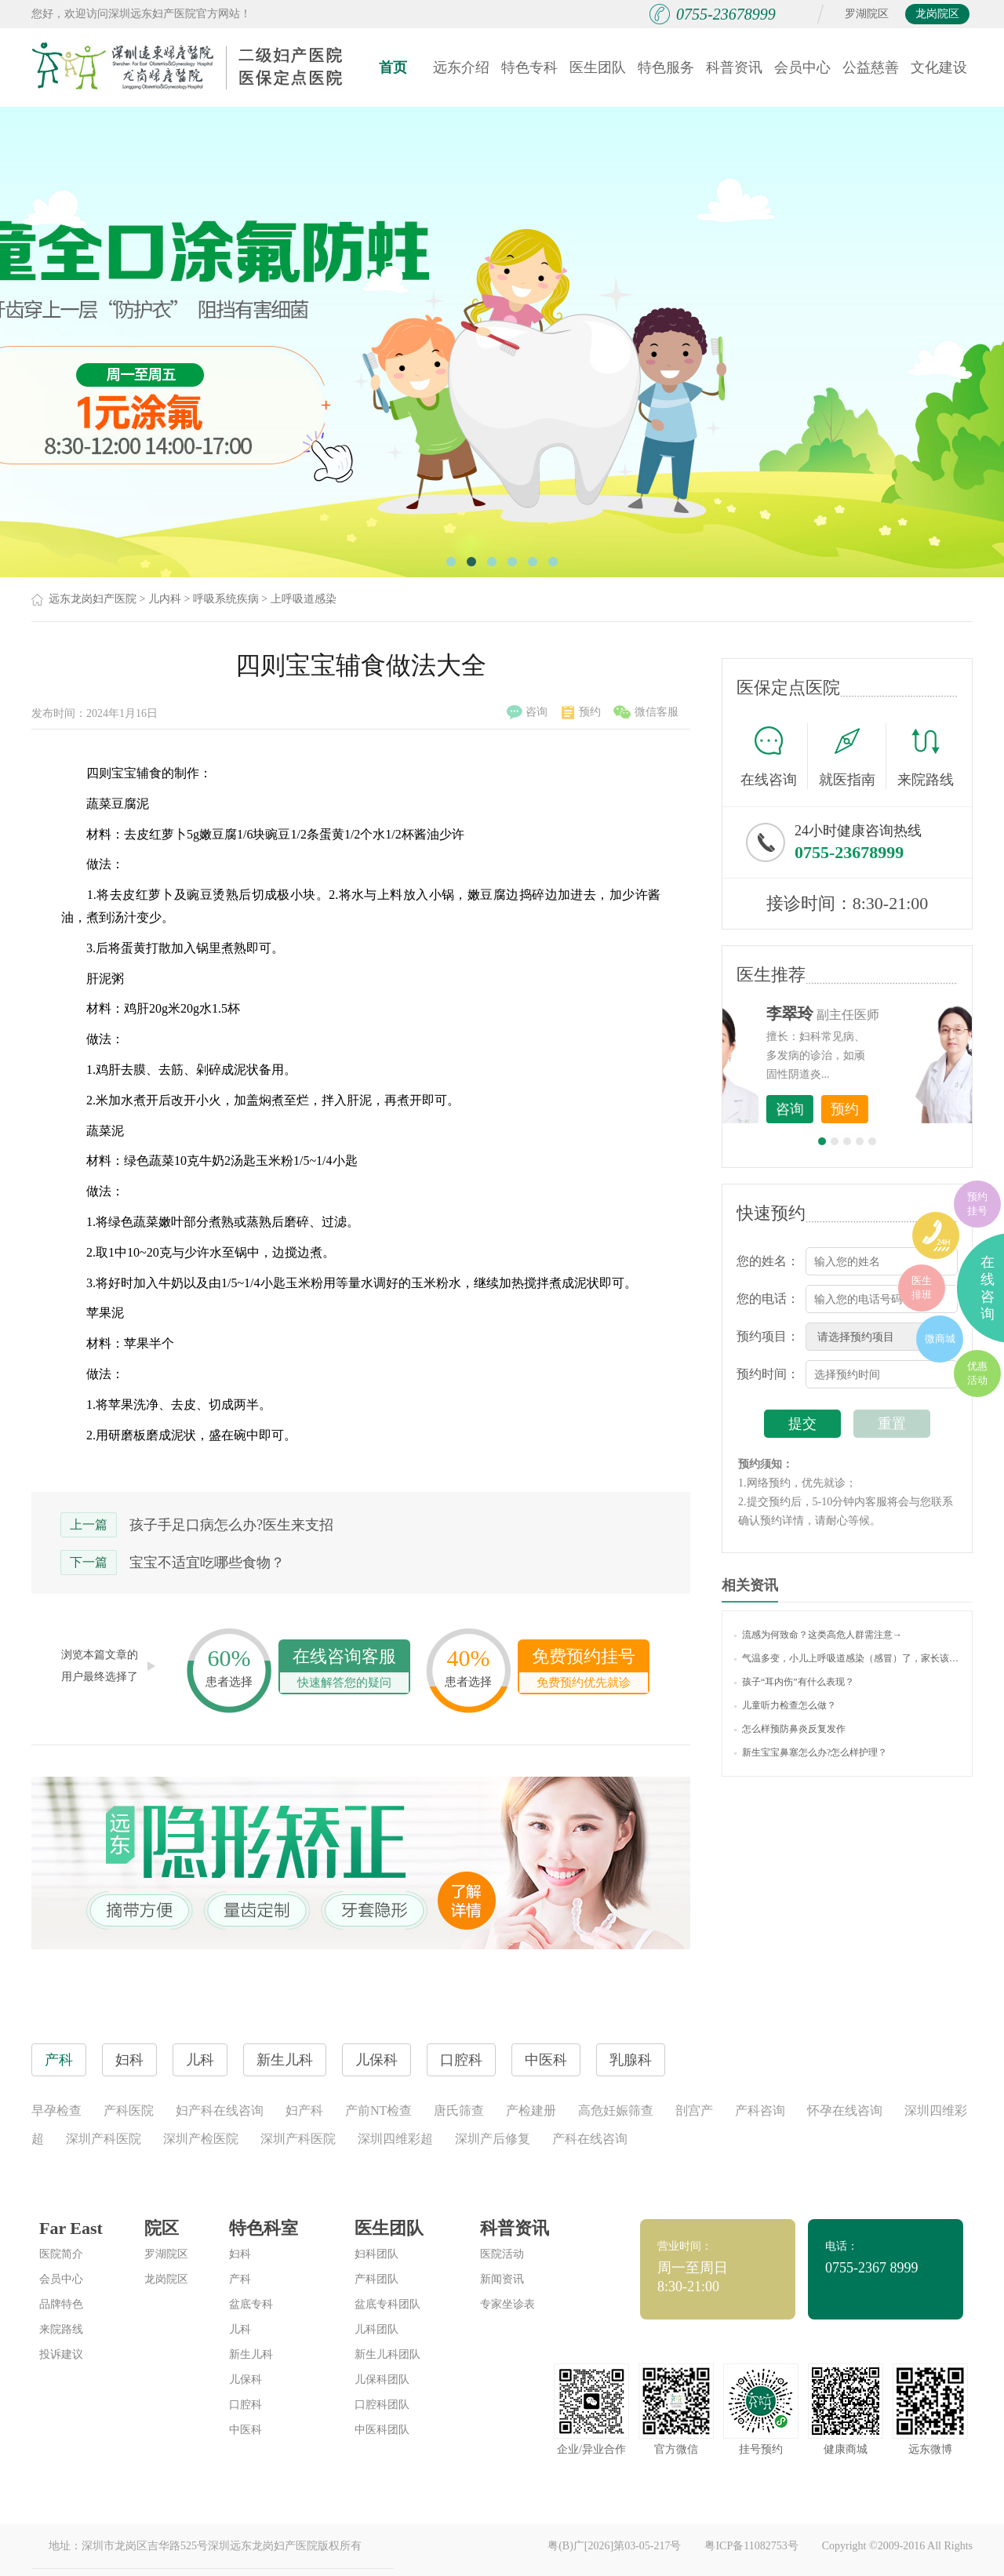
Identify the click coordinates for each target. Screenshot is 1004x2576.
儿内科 (164, 599)
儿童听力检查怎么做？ (785, 1705)
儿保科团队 (382, 2379)
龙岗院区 (937, 14)
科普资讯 (734, 67)
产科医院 (129, 2110)
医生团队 (597, 67)
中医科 (245, 2430)
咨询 (527, 712)
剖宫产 (694, 2110)
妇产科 (304, 2110)
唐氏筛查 (459, 2110)
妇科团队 (376, 2254)
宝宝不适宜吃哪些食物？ (207, 1562)
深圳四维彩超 (395, 2138)
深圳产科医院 (103, 2138)
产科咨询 (760, 2110)
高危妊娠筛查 (615, 2110)
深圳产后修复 (492, 2138)
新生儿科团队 (387, 2354)
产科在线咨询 (590, 2138)
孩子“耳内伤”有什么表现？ (794, 1681)
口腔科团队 (382, 2404)
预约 (581, 712)
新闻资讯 (502, 2279)
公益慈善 (870, 67)
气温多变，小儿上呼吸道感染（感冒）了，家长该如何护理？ (847, 1658)
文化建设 (939, 67)
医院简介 (61, 2254)
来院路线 (925, 758)
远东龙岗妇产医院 (92, 599)
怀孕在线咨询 (844, 2110)
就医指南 (852, 756)
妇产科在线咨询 (220, 2110)
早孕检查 (56, 2110)
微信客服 (645, 712)
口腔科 (245, 2404)
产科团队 (376, 2279)
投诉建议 (61, 2354)
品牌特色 (61, 2304)
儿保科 (245, 2379)
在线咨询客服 (344, 1669)
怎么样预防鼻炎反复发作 (790, 1728)
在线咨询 (774, 756)
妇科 (240, 2254)
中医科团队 (382, 2430)
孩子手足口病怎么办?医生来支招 (231, 1525)
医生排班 (921, 1288)
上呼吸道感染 (303, 599)
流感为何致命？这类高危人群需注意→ (818, 1634)
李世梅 (871, 1013)
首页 (393, 67)
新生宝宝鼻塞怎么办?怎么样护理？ (810, 1752)
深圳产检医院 (200, 2138)
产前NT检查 (378, 2110)
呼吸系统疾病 (226, 599)
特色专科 (529, 67)
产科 (240, 2279)
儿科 (240, 2329)
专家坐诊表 (507, 2304)
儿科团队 (376, 2329)
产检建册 (531, 2110)
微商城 (940, 1338)
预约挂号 (977, 1204)
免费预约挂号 (583, 1669)
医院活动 (502, 2254)
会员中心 (802, 67)
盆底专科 (251, 2304)
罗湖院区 (867, 14)
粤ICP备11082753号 (751, 2546)
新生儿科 (251, 2354)
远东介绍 (461, 67)
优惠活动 (977, 1373)
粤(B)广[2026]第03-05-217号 (614, 2546)
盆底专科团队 (387, 2304)
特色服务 (666, 67)
